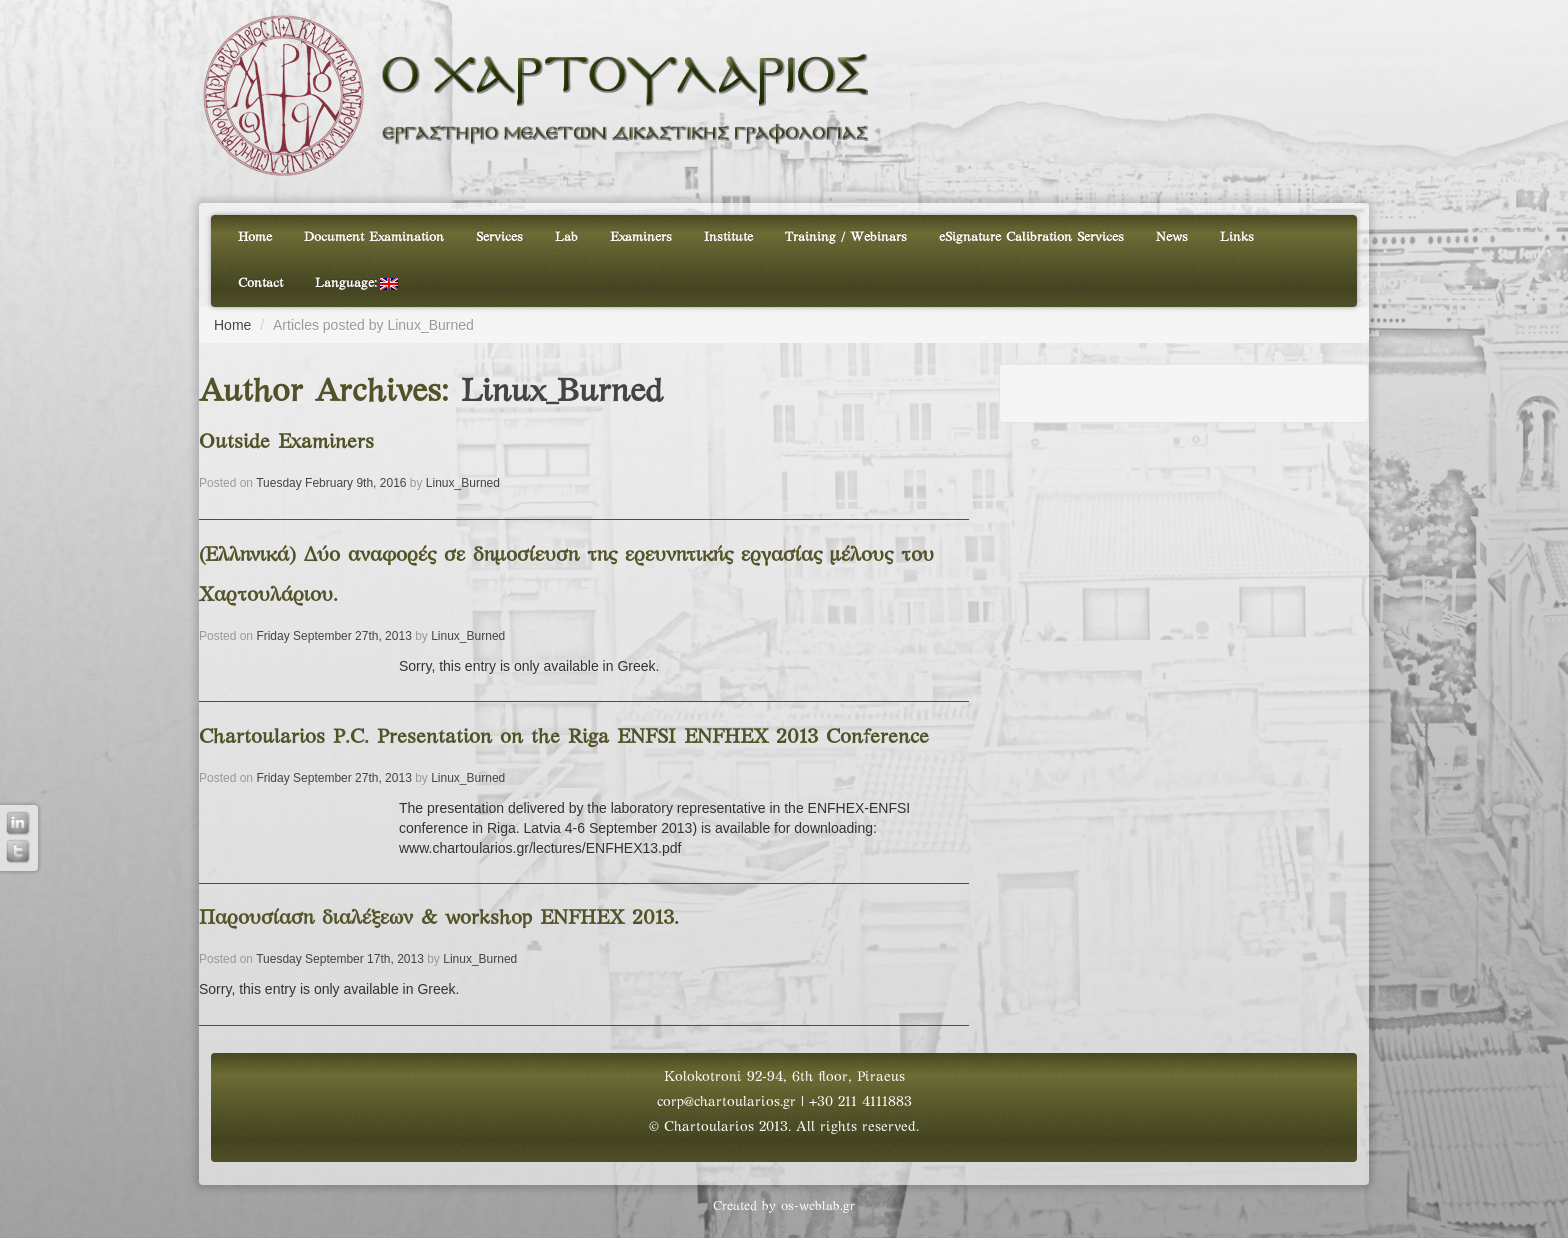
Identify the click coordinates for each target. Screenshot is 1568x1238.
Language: (356, 284)
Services (499, 238)
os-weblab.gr (818, 1207)
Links (1237, 238)
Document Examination (374, 238)
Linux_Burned (562, 393)
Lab (566, 238)
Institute (728, 238)
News (1172, 238)
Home (255, 238)
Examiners (641, 238)
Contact (260, 284)
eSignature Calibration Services (1031, 238)
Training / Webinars (846, 238)
